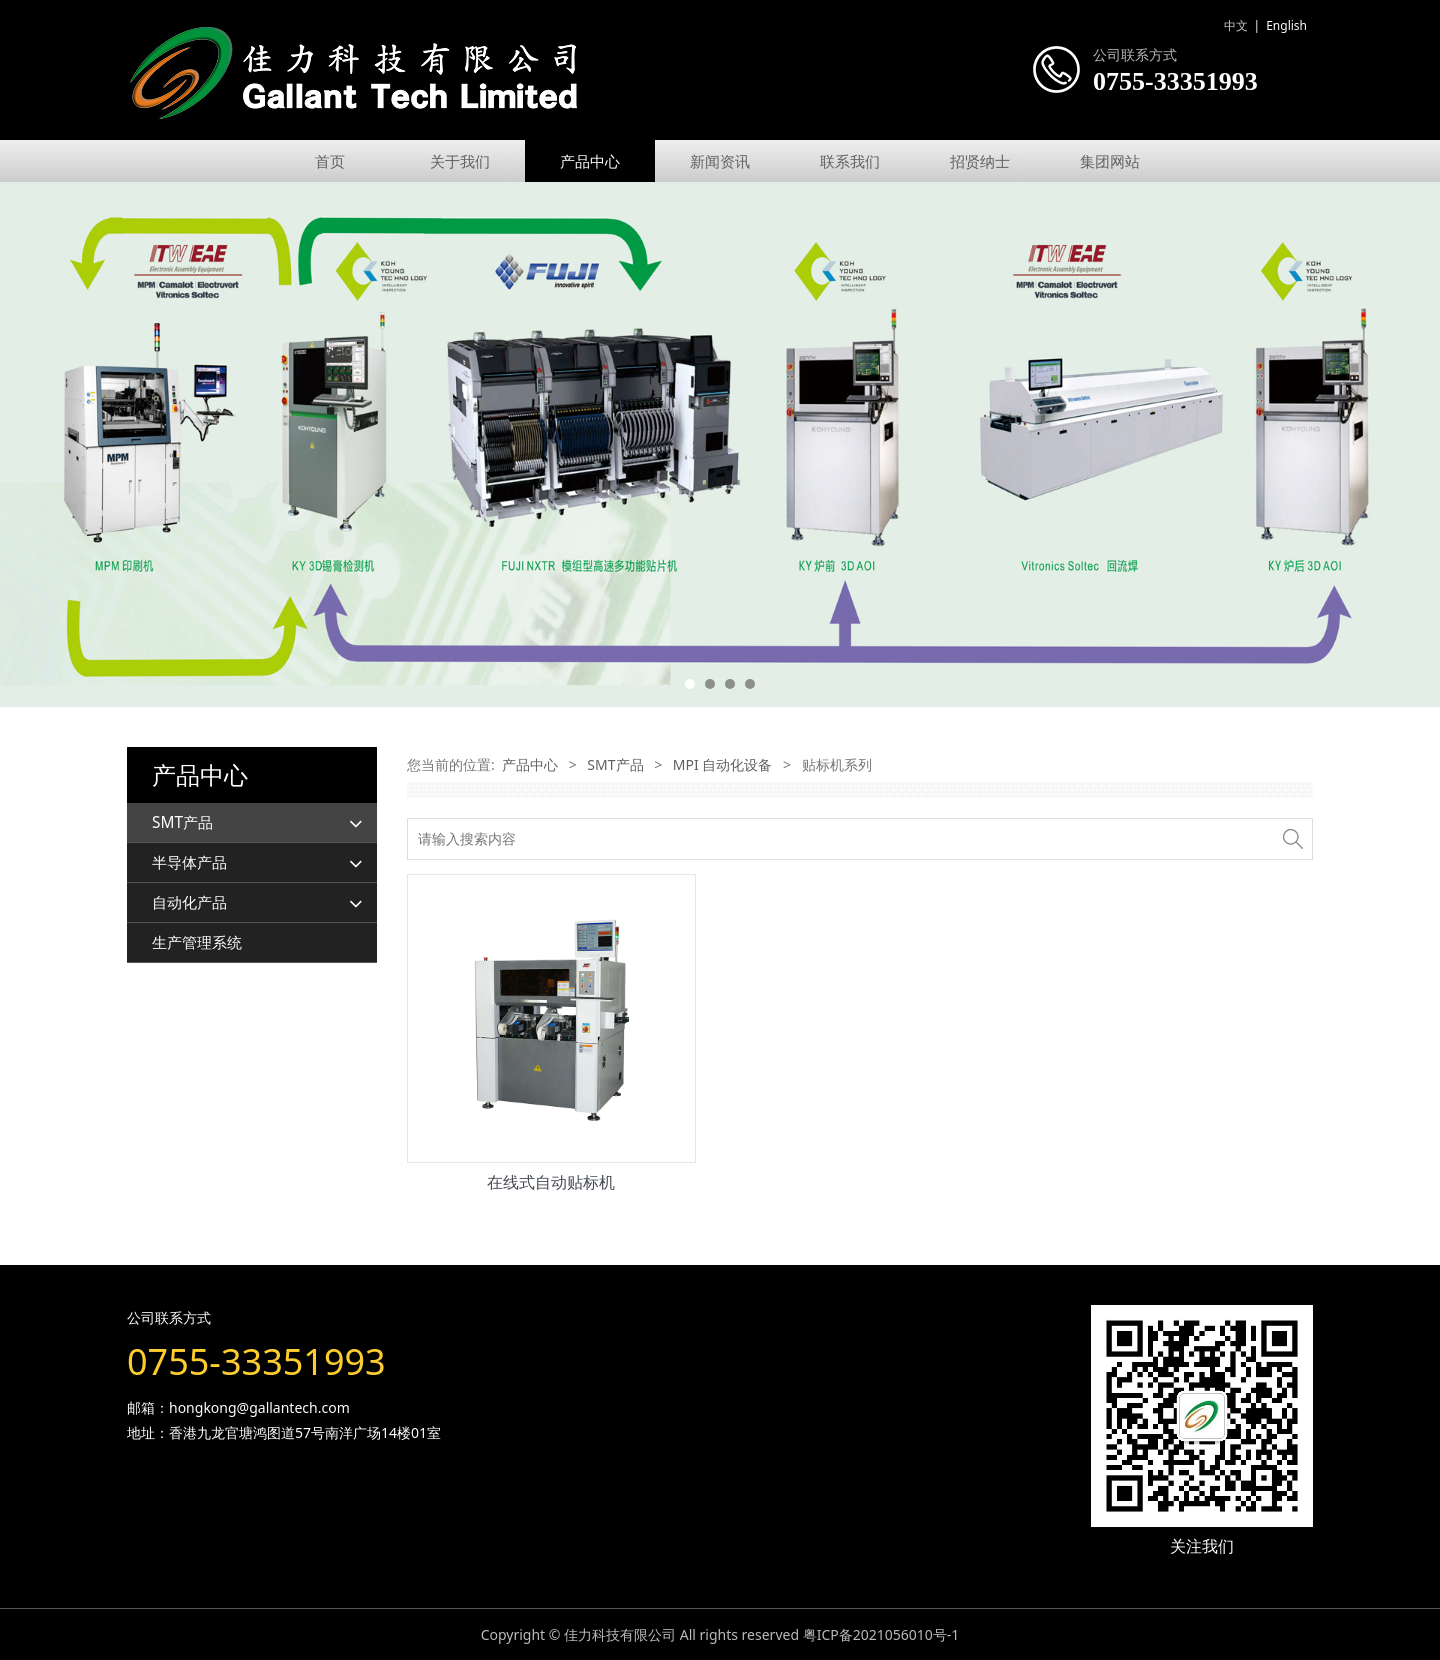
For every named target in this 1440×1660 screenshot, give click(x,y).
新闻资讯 (720, 161)
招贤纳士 (980, 161)
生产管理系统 (197, 942)
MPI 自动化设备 (723, 764)
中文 (1236, 25)
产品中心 (590, 161)
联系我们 (850, 161)
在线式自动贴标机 (551, 1182)
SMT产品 (182, 822)
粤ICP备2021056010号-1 (881, 1634)
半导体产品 (189, 862)
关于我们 (460, 161)
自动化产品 (189, 902)
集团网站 (1110, 161)
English (1286, 25)
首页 (330, 161)
